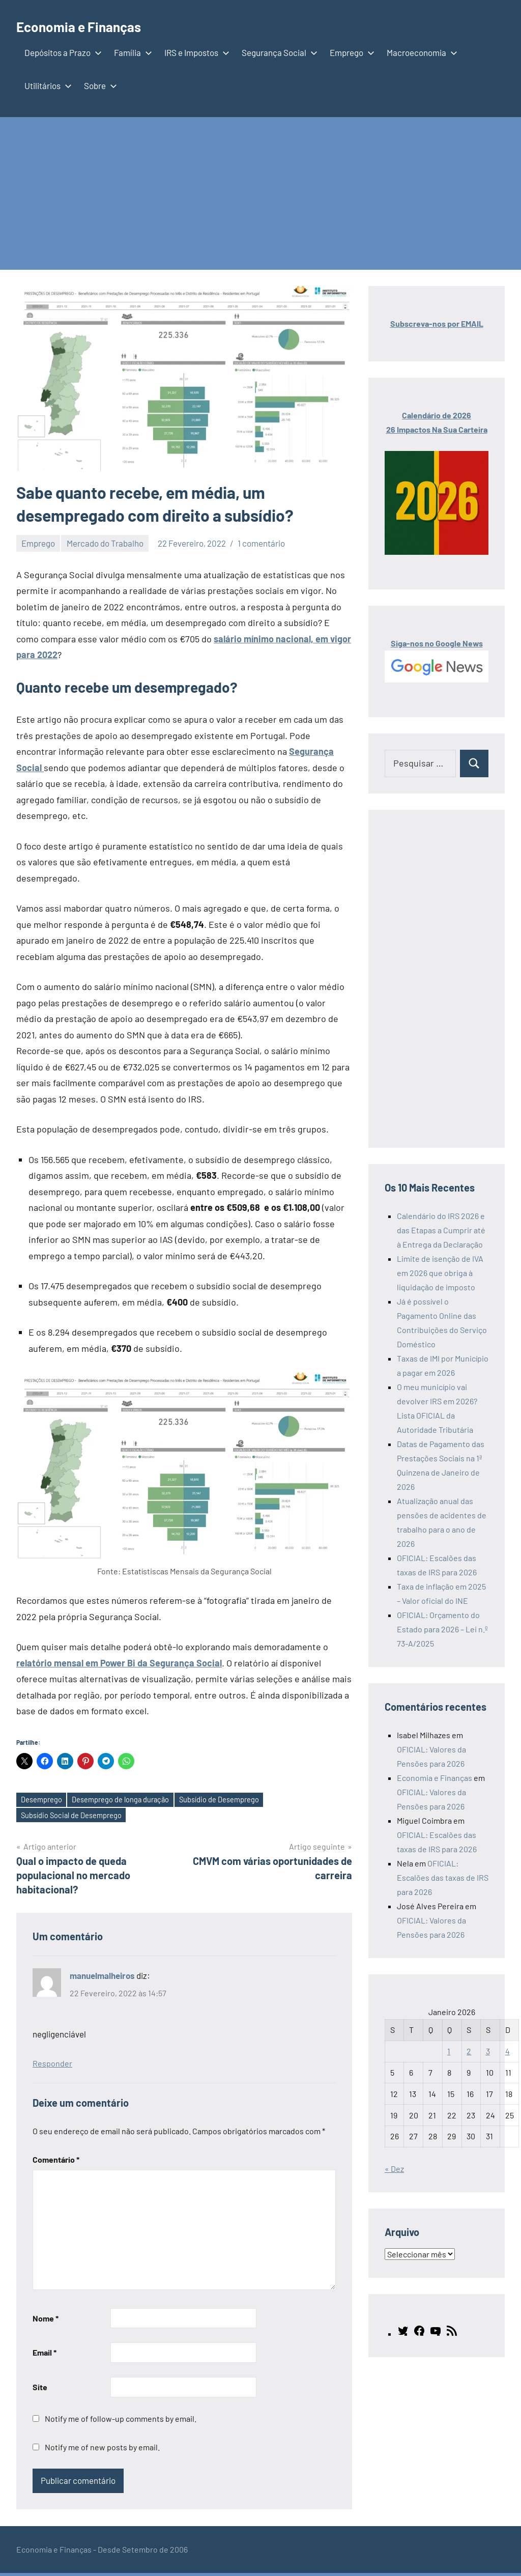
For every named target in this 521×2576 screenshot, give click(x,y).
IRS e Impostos (194, 52)
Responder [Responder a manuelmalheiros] (52, 2066)
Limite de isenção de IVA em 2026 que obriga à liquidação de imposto (440, 1273)
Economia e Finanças (92, 25)
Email (44, 2355)
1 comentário (261, 543)
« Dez (394, 2168)
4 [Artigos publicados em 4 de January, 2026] (507, 2051)
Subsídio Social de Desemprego (77, 1817)
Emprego (350, 52)
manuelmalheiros (102, 1978)
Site (40, 2390)
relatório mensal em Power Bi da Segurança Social (119, 1662)
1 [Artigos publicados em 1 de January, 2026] (448, 2051)
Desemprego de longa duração (132, 1800)
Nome (46, 2321)
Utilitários (46, 85)
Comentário (56, 2162)
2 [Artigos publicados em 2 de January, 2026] (469, 2051)
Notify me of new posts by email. (102, 2449)
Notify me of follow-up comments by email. (120, 2421)
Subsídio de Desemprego (242, 1800)
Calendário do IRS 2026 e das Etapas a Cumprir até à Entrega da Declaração (441, 1230)
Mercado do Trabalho (105, 543)
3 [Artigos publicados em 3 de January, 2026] (488, 2051)
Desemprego (44, 1800)
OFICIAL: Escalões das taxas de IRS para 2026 (442, 1877)
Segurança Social (277, 52)
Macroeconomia (420, 52)
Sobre (98, 85)
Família (131, 52)
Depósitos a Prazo (61, 52)
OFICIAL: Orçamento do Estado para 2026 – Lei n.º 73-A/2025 (442, 1629)
